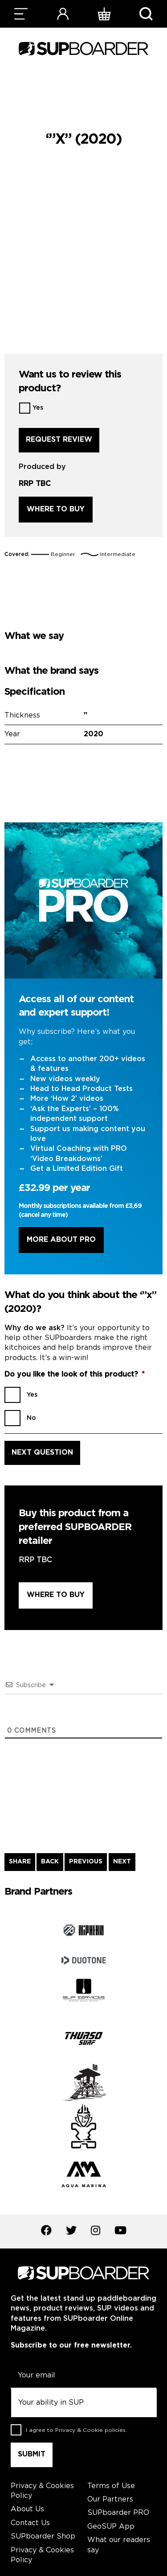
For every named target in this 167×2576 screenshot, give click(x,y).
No (31, 1418)
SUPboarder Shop (43, 2536)
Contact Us (30, 2523)
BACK (50, 1861)
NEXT (122, 1861)
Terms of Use (111, 2486)
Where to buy (56, 509)
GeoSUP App (110, 2526)
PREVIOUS (85, 1861)
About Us (27, 2509)
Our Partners (110, 2499)
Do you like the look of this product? (74, 1374)
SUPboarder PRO (118, 2513)
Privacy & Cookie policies (90, 2430)
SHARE (20, 1861)
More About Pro (61, 1239)
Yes (38, 408)
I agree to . (76, 2430)
